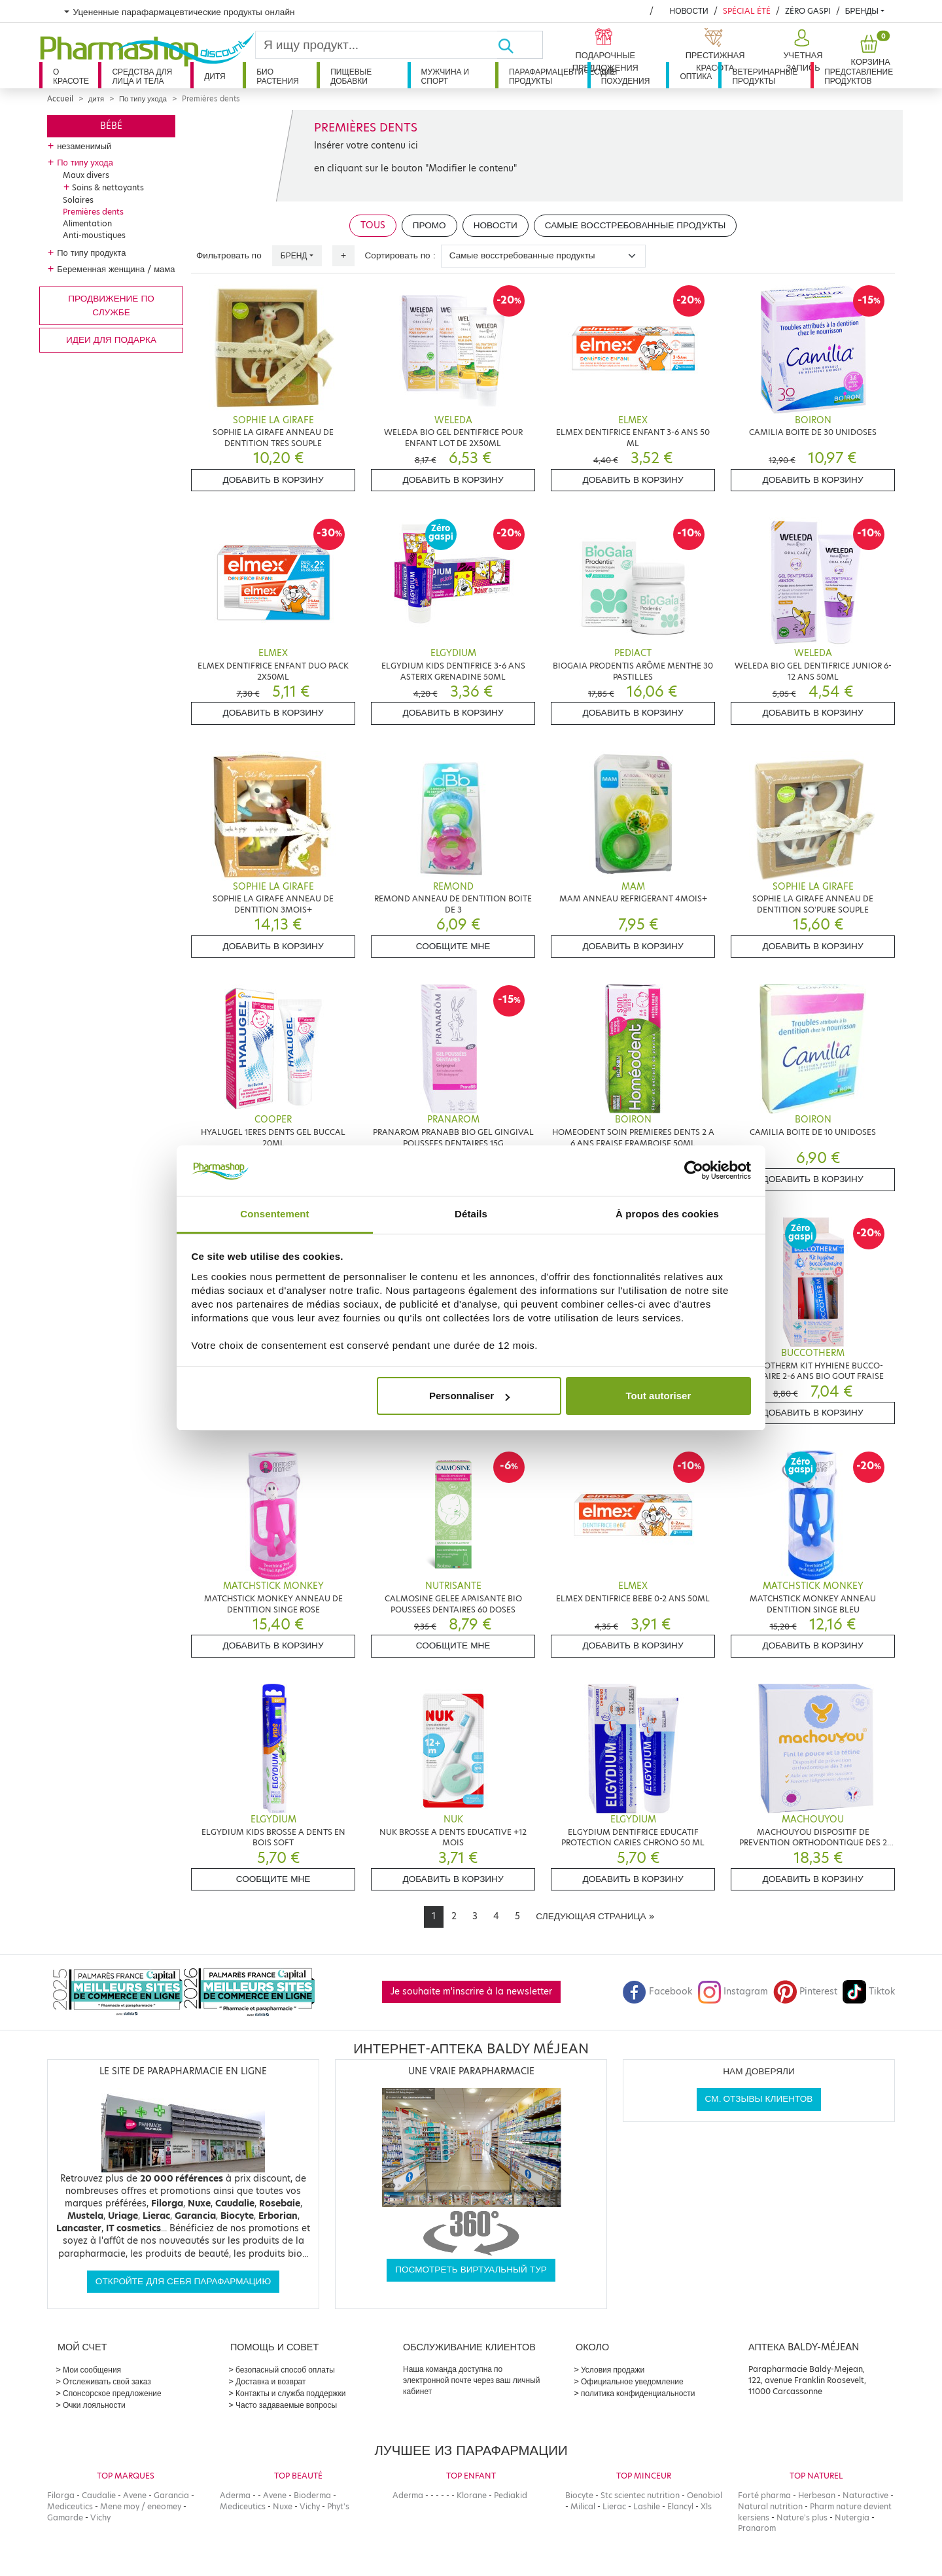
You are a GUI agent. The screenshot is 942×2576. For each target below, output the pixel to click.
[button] (802, 51)
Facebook (657, 1991)
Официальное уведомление (632, 2381)
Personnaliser (469, 1395)
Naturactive (865, 2495)
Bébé (111, 126)
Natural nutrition (770, 2506)
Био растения (277, 76)
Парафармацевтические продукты (548, 76)
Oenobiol (704, 2495)
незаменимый (84, 146)
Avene (135, 2495)
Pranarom (757, 2527)
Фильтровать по (229, 255)
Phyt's (338, 2506)
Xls (706, 2506)
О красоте (71, 76)
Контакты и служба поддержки (290, 2393)
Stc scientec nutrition (640, 2495)
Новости (688, 10)
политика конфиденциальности (638, 2393)
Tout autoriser (658, 1395)
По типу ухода (143, 99)
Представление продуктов (858, 76)
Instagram (732, 1991)
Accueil (60, 99)
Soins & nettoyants (108, 187)
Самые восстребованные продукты (635, 225)
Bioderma (312, 2495)
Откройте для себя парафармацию (183, 2281)
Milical (582, 2506)
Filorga (61, 2495)
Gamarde (65, 2517)
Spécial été (747, 10)
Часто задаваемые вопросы (286, 2405)
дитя (214, 76)
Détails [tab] (471, 1213)
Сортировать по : (400, 255)
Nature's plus (802, 2517)
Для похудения (625, 76)
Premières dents (93, 211)
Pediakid (510, 2495)
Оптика (696, 76)
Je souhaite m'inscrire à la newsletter (471, 1991)
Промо (429, 225)
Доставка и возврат (270, 2381)
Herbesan (816, 2495)
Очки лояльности (94, 2405)
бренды (862, 10)
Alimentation (87, 223)
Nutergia (852, 2517)
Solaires (78, 199)
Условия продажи (612, 2369)
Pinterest (805, 1991)
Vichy (100, 2517)
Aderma (235, 2495)
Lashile (646, 2506)
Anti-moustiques (94, 235)
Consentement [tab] (274, 1213)
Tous (372, 225)
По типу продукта (91, 252)
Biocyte (579, 2495)
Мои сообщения (92, 2369)
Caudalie (99, 2495)
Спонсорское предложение (112, 2393)
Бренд (294, 255)
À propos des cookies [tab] (667, 1213)
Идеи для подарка (111, 340)
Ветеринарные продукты (764, 76)
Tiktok (869, 1991)
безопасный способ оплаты (285, 2369)
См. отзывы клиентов (759, 2099)
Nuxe (282, 2506)
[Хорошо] (520, 45)
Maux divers (86, 175)
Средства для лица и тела (142, 76)
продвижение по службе (111, 305)
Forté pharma (764, 2495)
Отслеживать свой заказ (107, 2381)
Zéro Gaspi (808, 10)
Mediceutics (70, 2506)
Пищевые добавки (351, 76)
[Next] (594, 1916)
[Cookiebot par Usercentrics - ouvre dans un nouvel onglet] (694, 1171)
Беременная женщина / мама (116, 269)
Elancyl (680, 2506)
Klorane (472, 2495)
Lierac (614, 2506)
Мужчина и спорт (445, 76)
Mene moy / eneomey (140, 2506)
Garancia (171, 2495)
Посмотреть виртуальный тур (471, 2269)
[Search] (376, 45)
